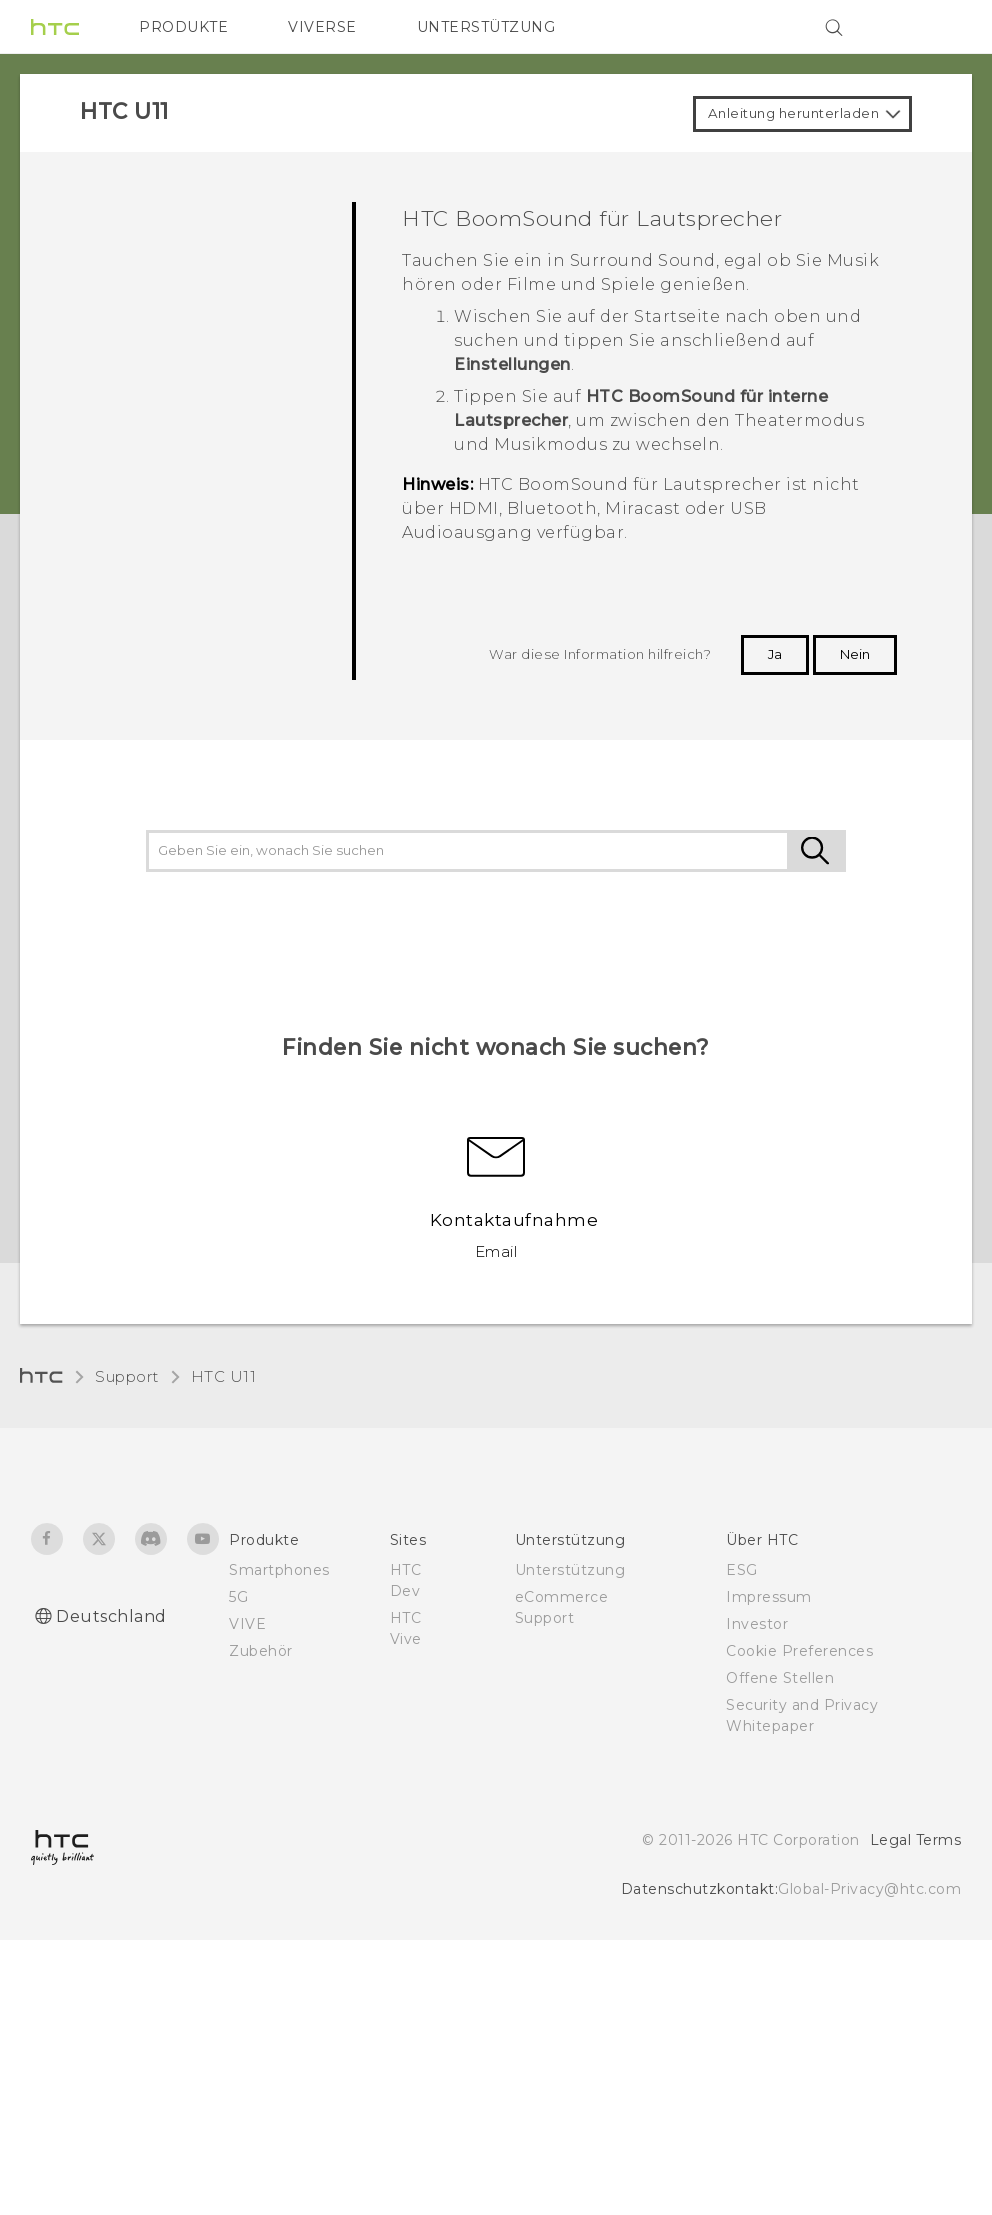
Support (127, 1376)
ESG (742, 1570)
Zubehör (261, 1651)
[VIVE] (934, 27)
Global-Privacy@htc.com (869, 1889)
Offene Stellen (780, 1678)
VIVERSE (322, 27)
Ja (775, 654)
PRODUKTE (183, 27)
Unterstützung (570, 1570)
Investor (757, 1624)
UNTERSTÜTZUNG (486, 27)
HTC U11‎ (224, 1376)
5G (238, 1597)
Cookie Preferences (799, 1651)
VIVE (247, 1624)
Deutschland (111, 1616)
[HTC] (55, 27)
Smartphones (279, 1570)
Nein (855, 654)
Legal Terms (916, 1840)
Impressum (769, 1597)
